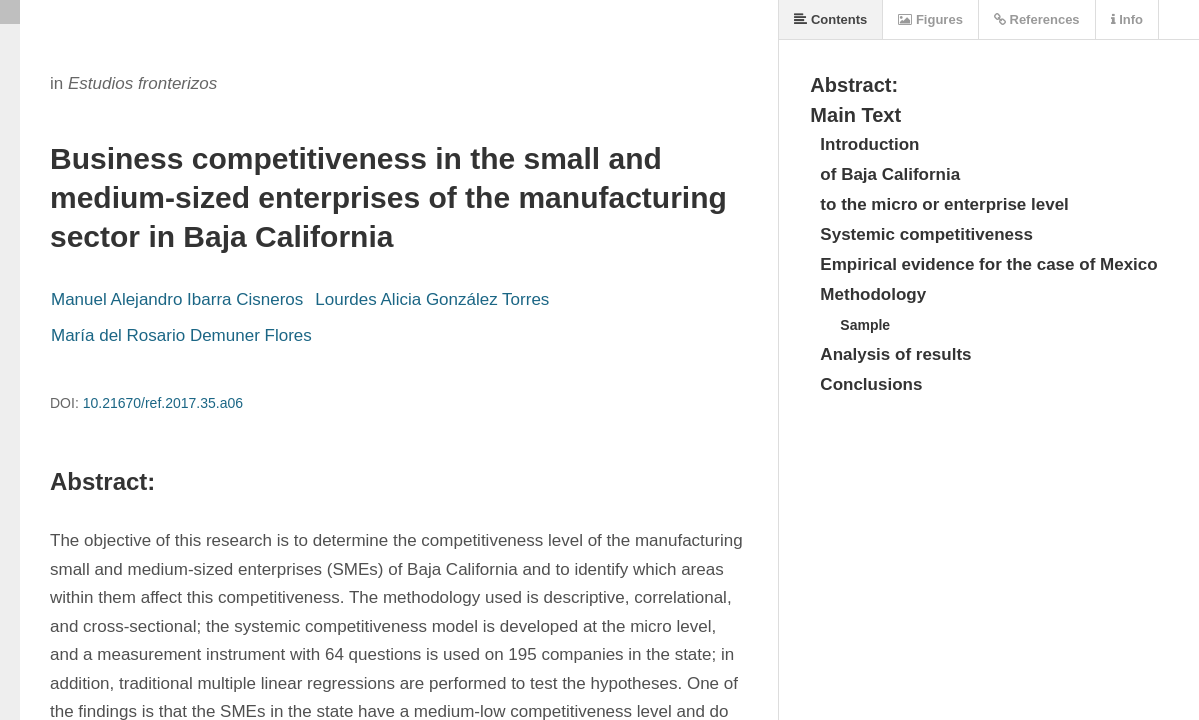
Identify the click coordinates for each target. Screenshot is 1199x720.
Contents (830, 19)
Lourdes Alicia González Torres (432, 299)
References (1037, 19)
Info (1127, 19)
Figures (930, 19)
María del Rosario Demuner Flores (181, 335)
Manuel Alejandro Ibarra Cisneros (177, 299)
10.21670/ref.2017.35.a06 (163, 403)
